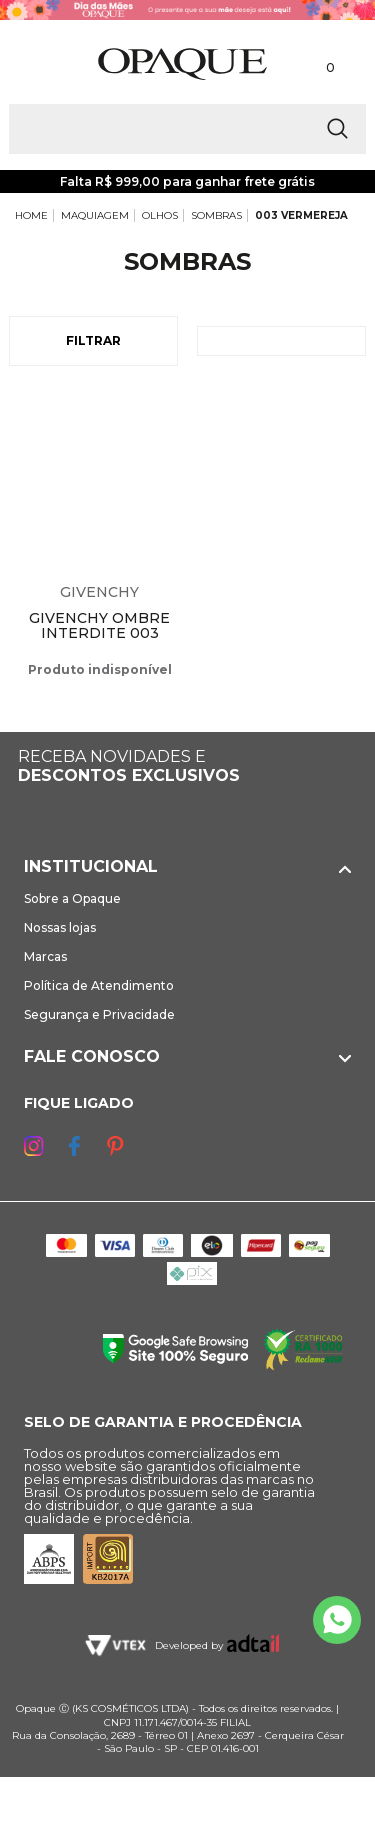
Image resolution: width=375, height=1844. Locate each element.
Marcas (45, 956)
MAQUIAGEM (95, 215)
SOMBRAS (216, 215)
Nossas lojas (60, 927)
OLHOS (160, 215)
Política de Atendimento (99, 985)
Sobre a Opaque (72, 898)
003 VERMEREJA (301, 215)
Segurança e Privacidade (99, 1014)
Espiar (167, 408)
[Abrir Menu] (48, 64)
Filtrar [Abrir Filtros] (93, 340)
